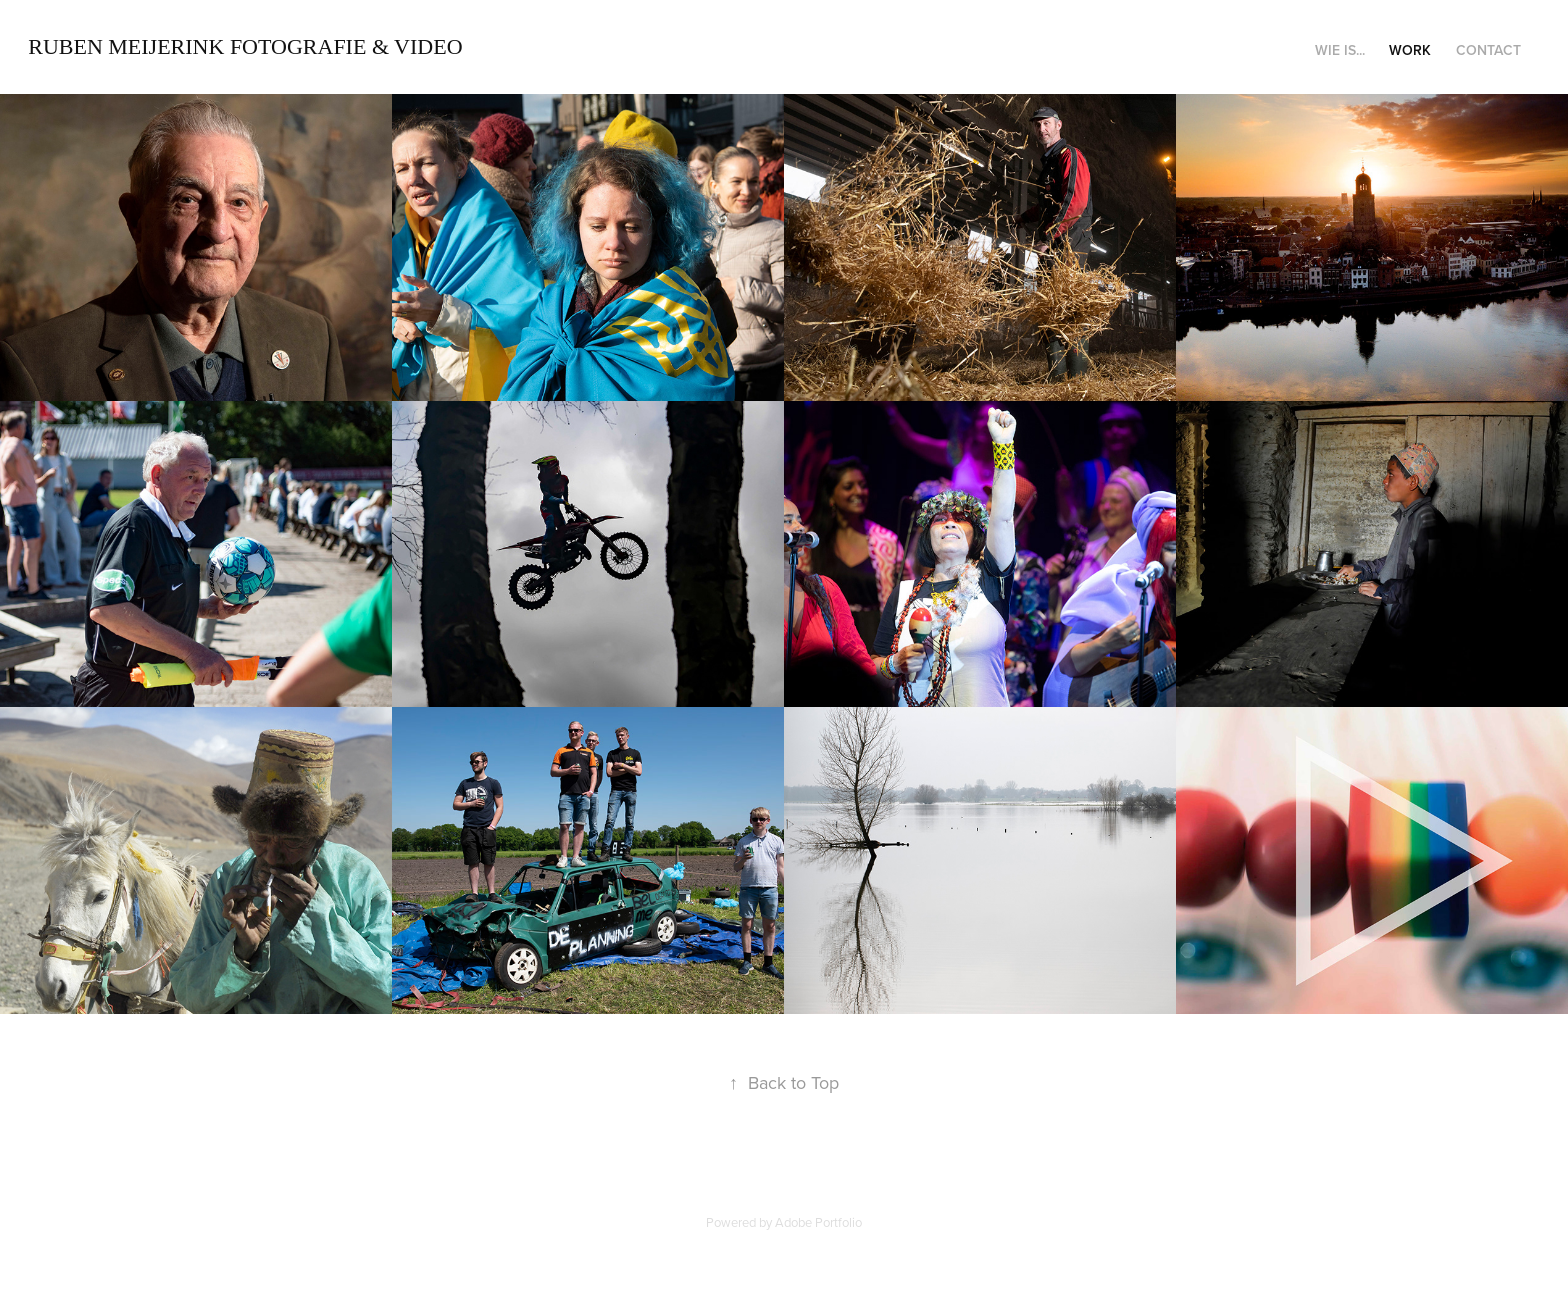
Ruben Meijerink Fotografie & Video (245, 46)
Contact (1488, 50)
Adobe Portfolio (818, 1222)
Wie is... (1340, 50)
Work (1410, 50)
